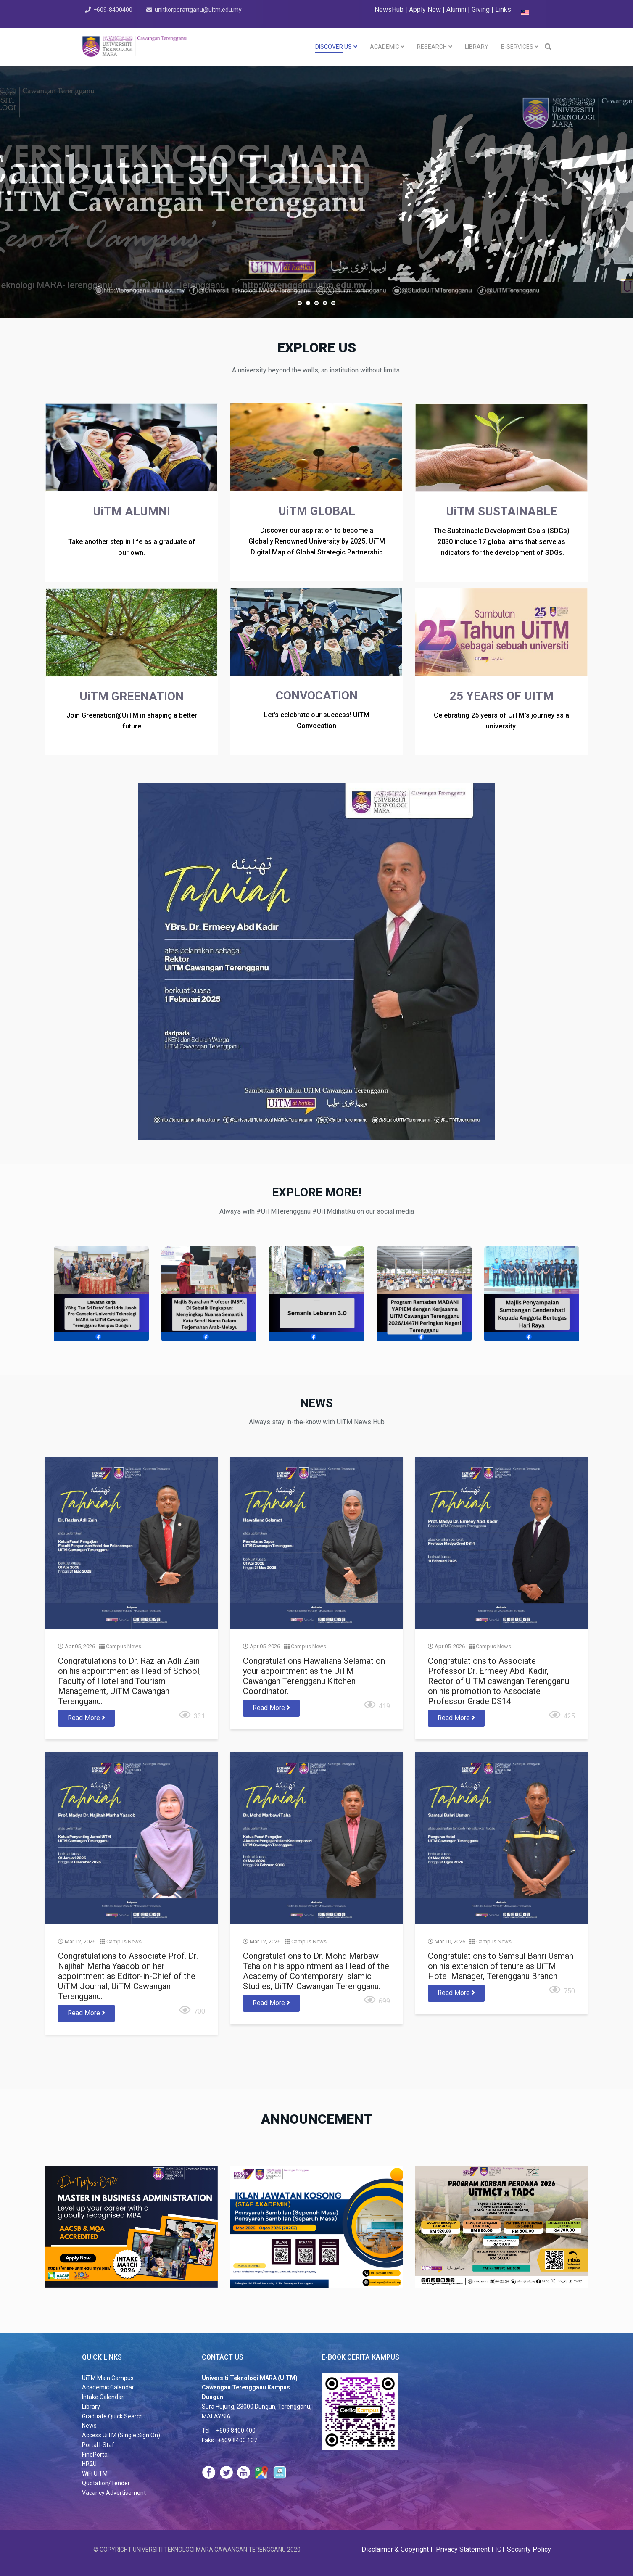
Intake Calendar (103, 2397)
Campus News (125, 1647)
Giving (481, 9)
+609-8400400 (113, 9)
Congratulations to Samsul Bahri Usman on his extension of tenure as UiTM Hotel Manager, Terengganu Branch (498, 1963)
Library (91, 2406)
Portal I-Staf (98, 2444)
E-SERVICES (517, 46)
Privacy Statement (462, 2549)
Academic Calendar (108, 2387)
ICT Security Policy (523, 2549)
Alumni (457, 9)
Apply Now (425, 9)
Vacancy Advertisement (114, 2492)
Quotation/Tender (106, 2483)
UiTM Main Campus (108, 2378)
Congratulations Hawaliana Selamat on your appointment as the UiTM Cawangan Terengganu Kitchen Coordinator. (314, 1677)
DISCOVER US (333, 46)
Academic (384, 46)
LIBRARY (476, 46)
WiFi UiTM (95, 2473)
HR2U (89, 2463)
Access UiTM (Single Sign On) (121, 2435)
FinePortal (95, 2454)
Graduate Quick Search (112, 2416)
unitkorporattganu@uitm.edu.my (198, 9)
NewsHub (389, 9)
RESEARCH (432, 46)
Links (503, 9)
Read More (89, 1718)
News (89, 2425)
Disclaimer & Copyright (395, 2549)
